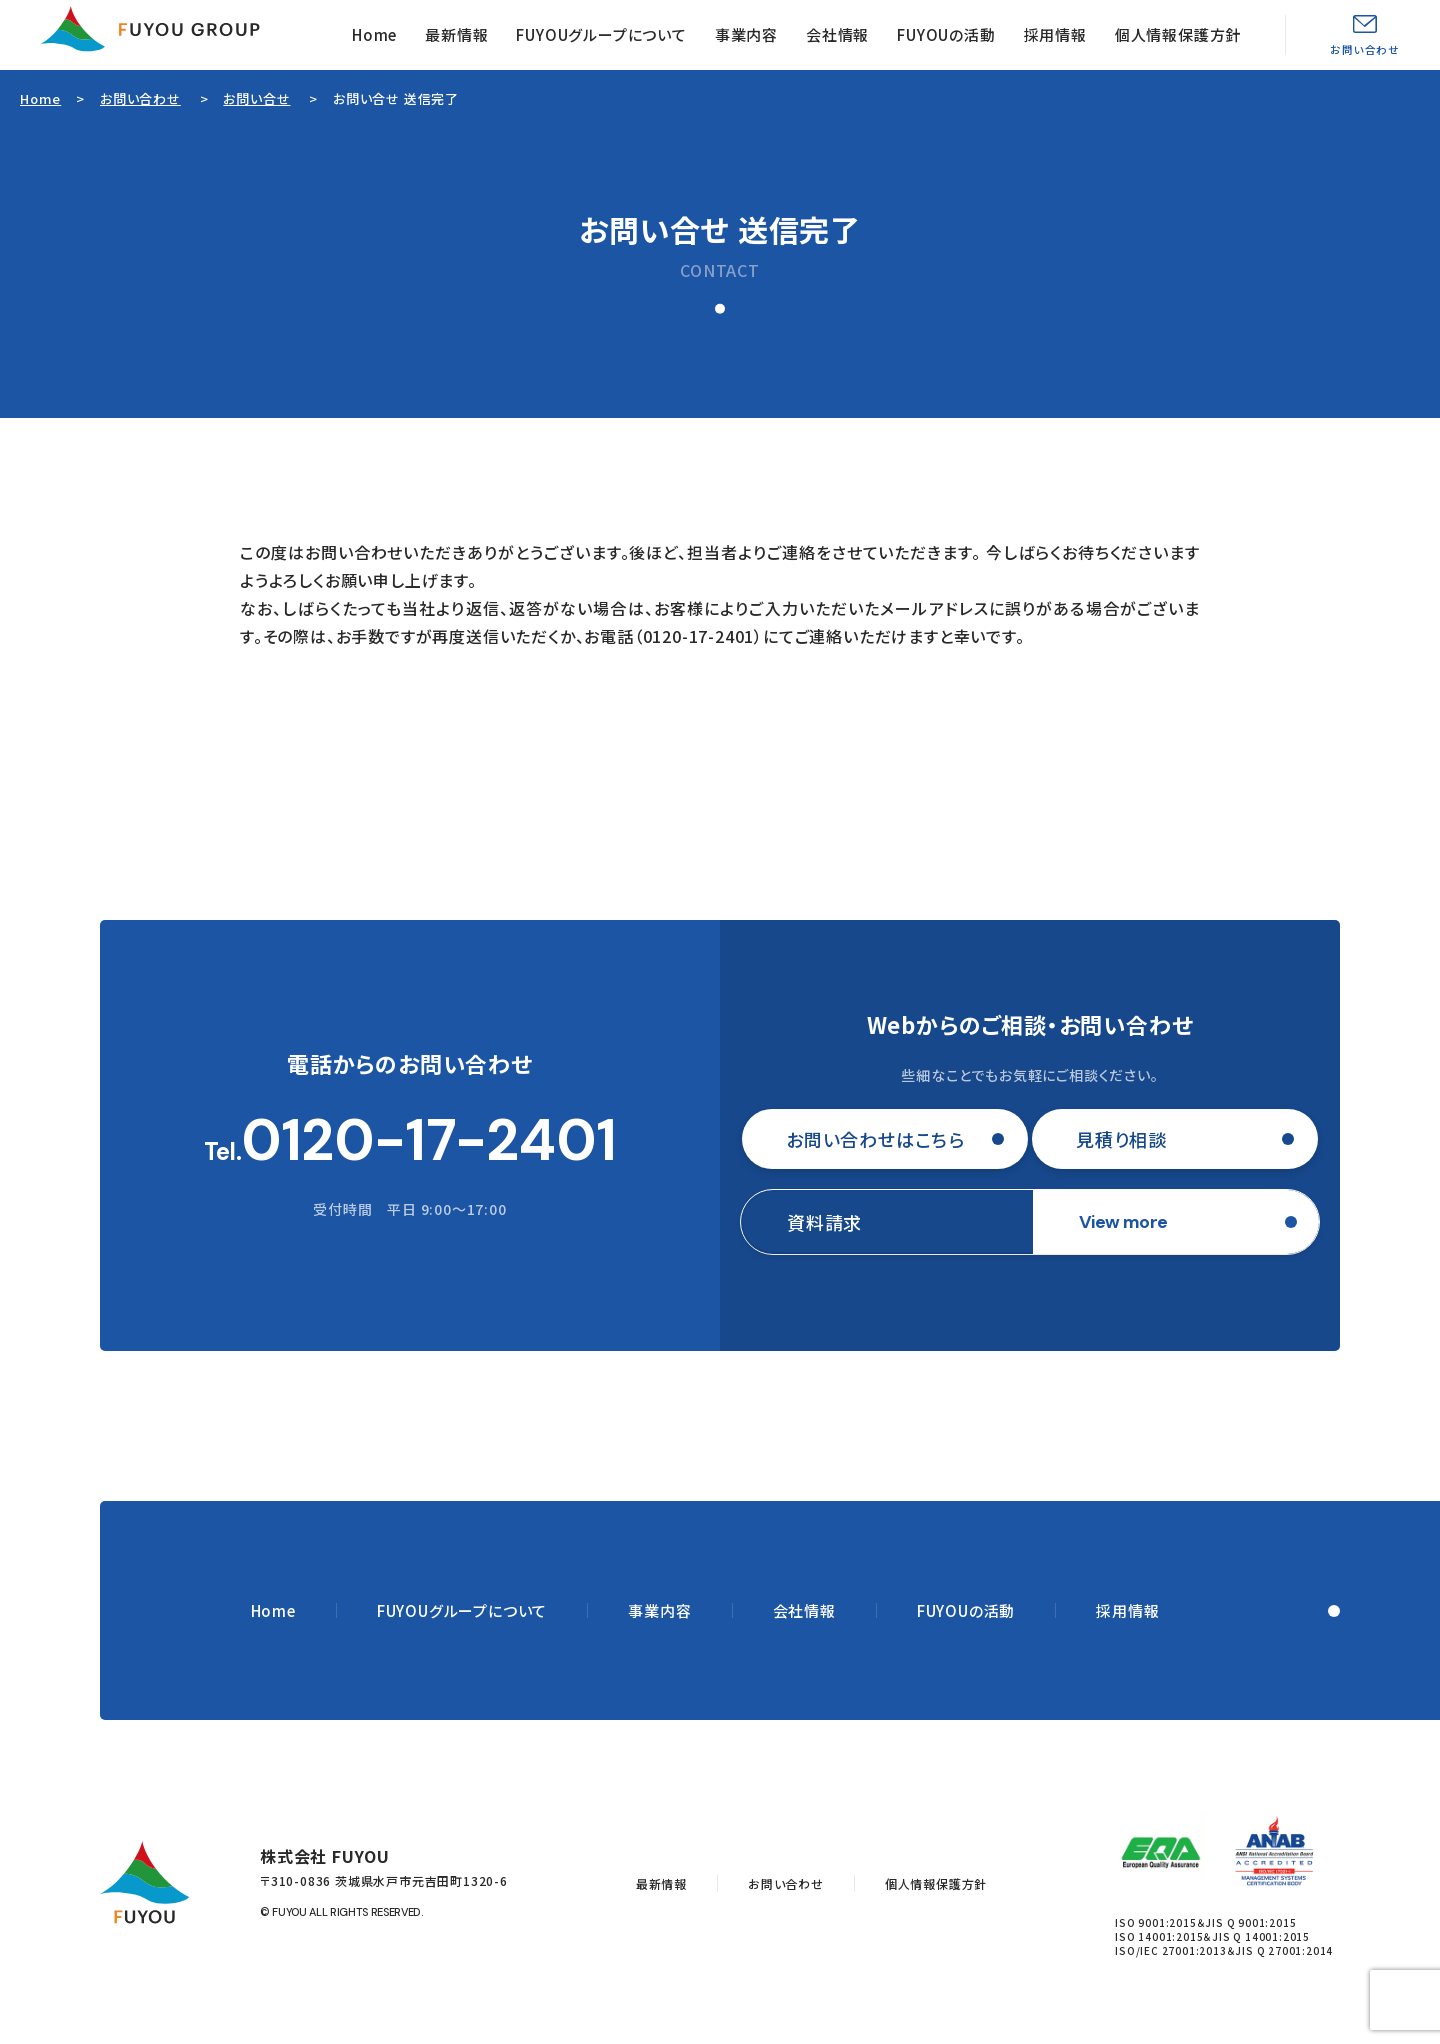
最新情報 (456, 34)
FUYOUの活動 (946, 34)
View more (1123, 1222)
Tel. (410, 1141)
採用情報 (1055, 34)
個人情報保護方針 (1178, 34)
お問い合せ (256, 98)
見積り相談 (1121, 1139)
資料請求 (824, 1222)
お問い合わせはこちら (875, 1139)
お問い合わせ (1365, 49)
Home (374, 34)
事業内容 (746, 34)
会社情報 (837, 34)
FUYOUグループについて (601, 34)
